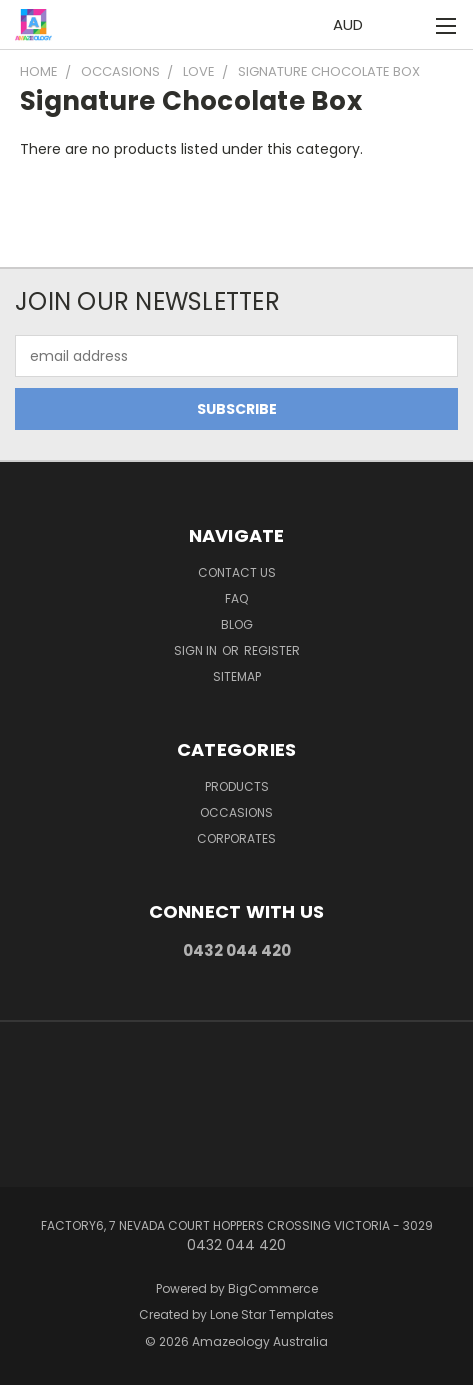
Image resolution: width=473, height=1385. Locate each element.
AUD (353, 24)
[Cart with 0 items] (403, 25)
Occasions (236, 812)
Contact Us (237, 572)
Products (237, 786)
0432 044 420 (237, 950)
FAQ (236, 598)
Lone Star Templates (272, 1314)
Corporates (236, 838)
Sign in (197, 650)
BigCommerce (273, 1288)
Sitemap (237, 676)
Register (272, 650)
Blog (237, 624)
